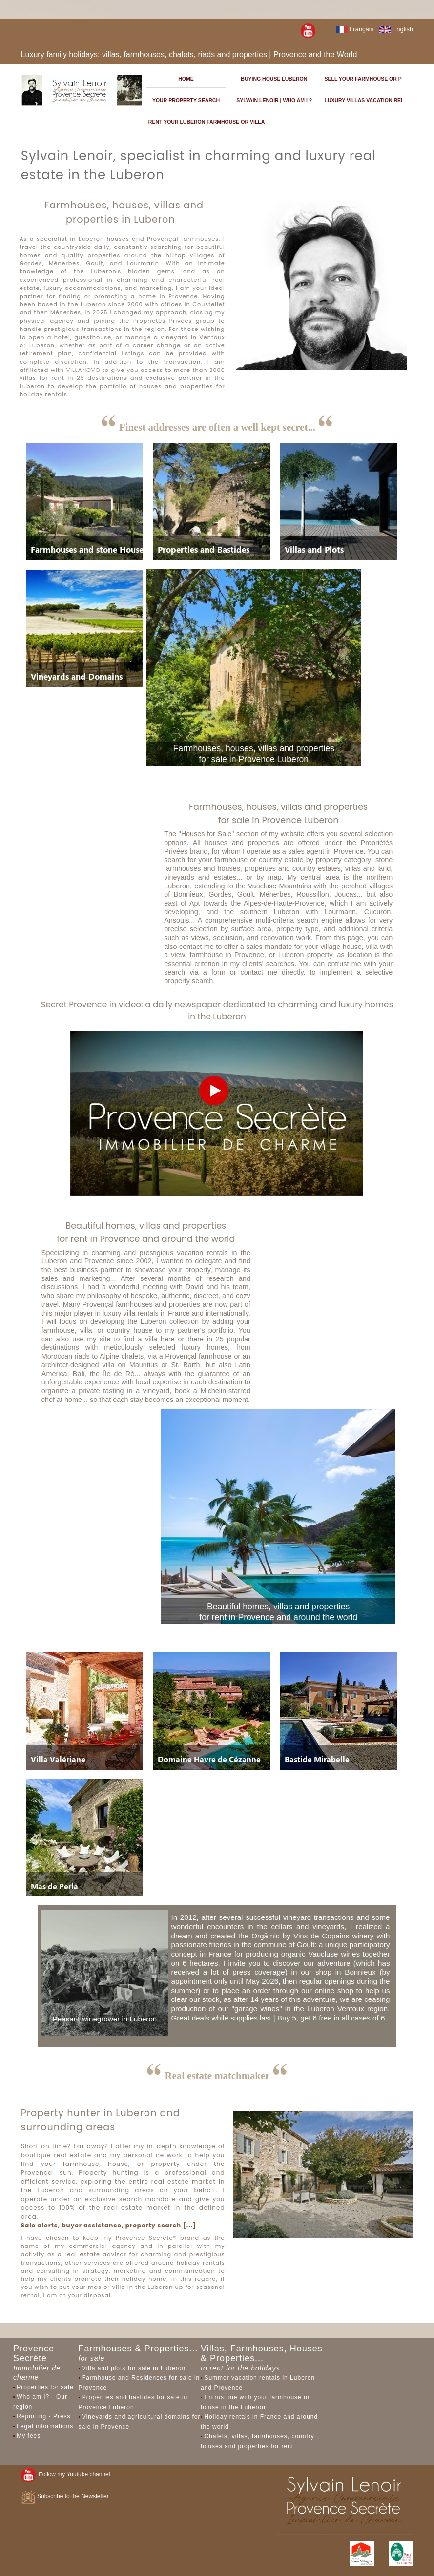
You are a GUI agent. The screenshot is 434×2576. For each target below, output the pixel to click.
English (396, 29)
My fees (29, 2435)
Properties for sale (45, 2387)
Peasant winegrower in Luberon (105, 2019)
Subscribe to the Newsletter (65, 2496)
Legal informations (45, 2426)
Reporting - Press (43, 2416)
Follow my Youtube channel (65, 2474)
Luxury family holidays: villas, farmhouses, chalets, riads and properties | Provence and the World (189, 54)
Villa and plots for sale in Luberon (134, 2368)
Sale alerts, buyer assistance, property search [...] (108, 2225)
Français (354, 29)
